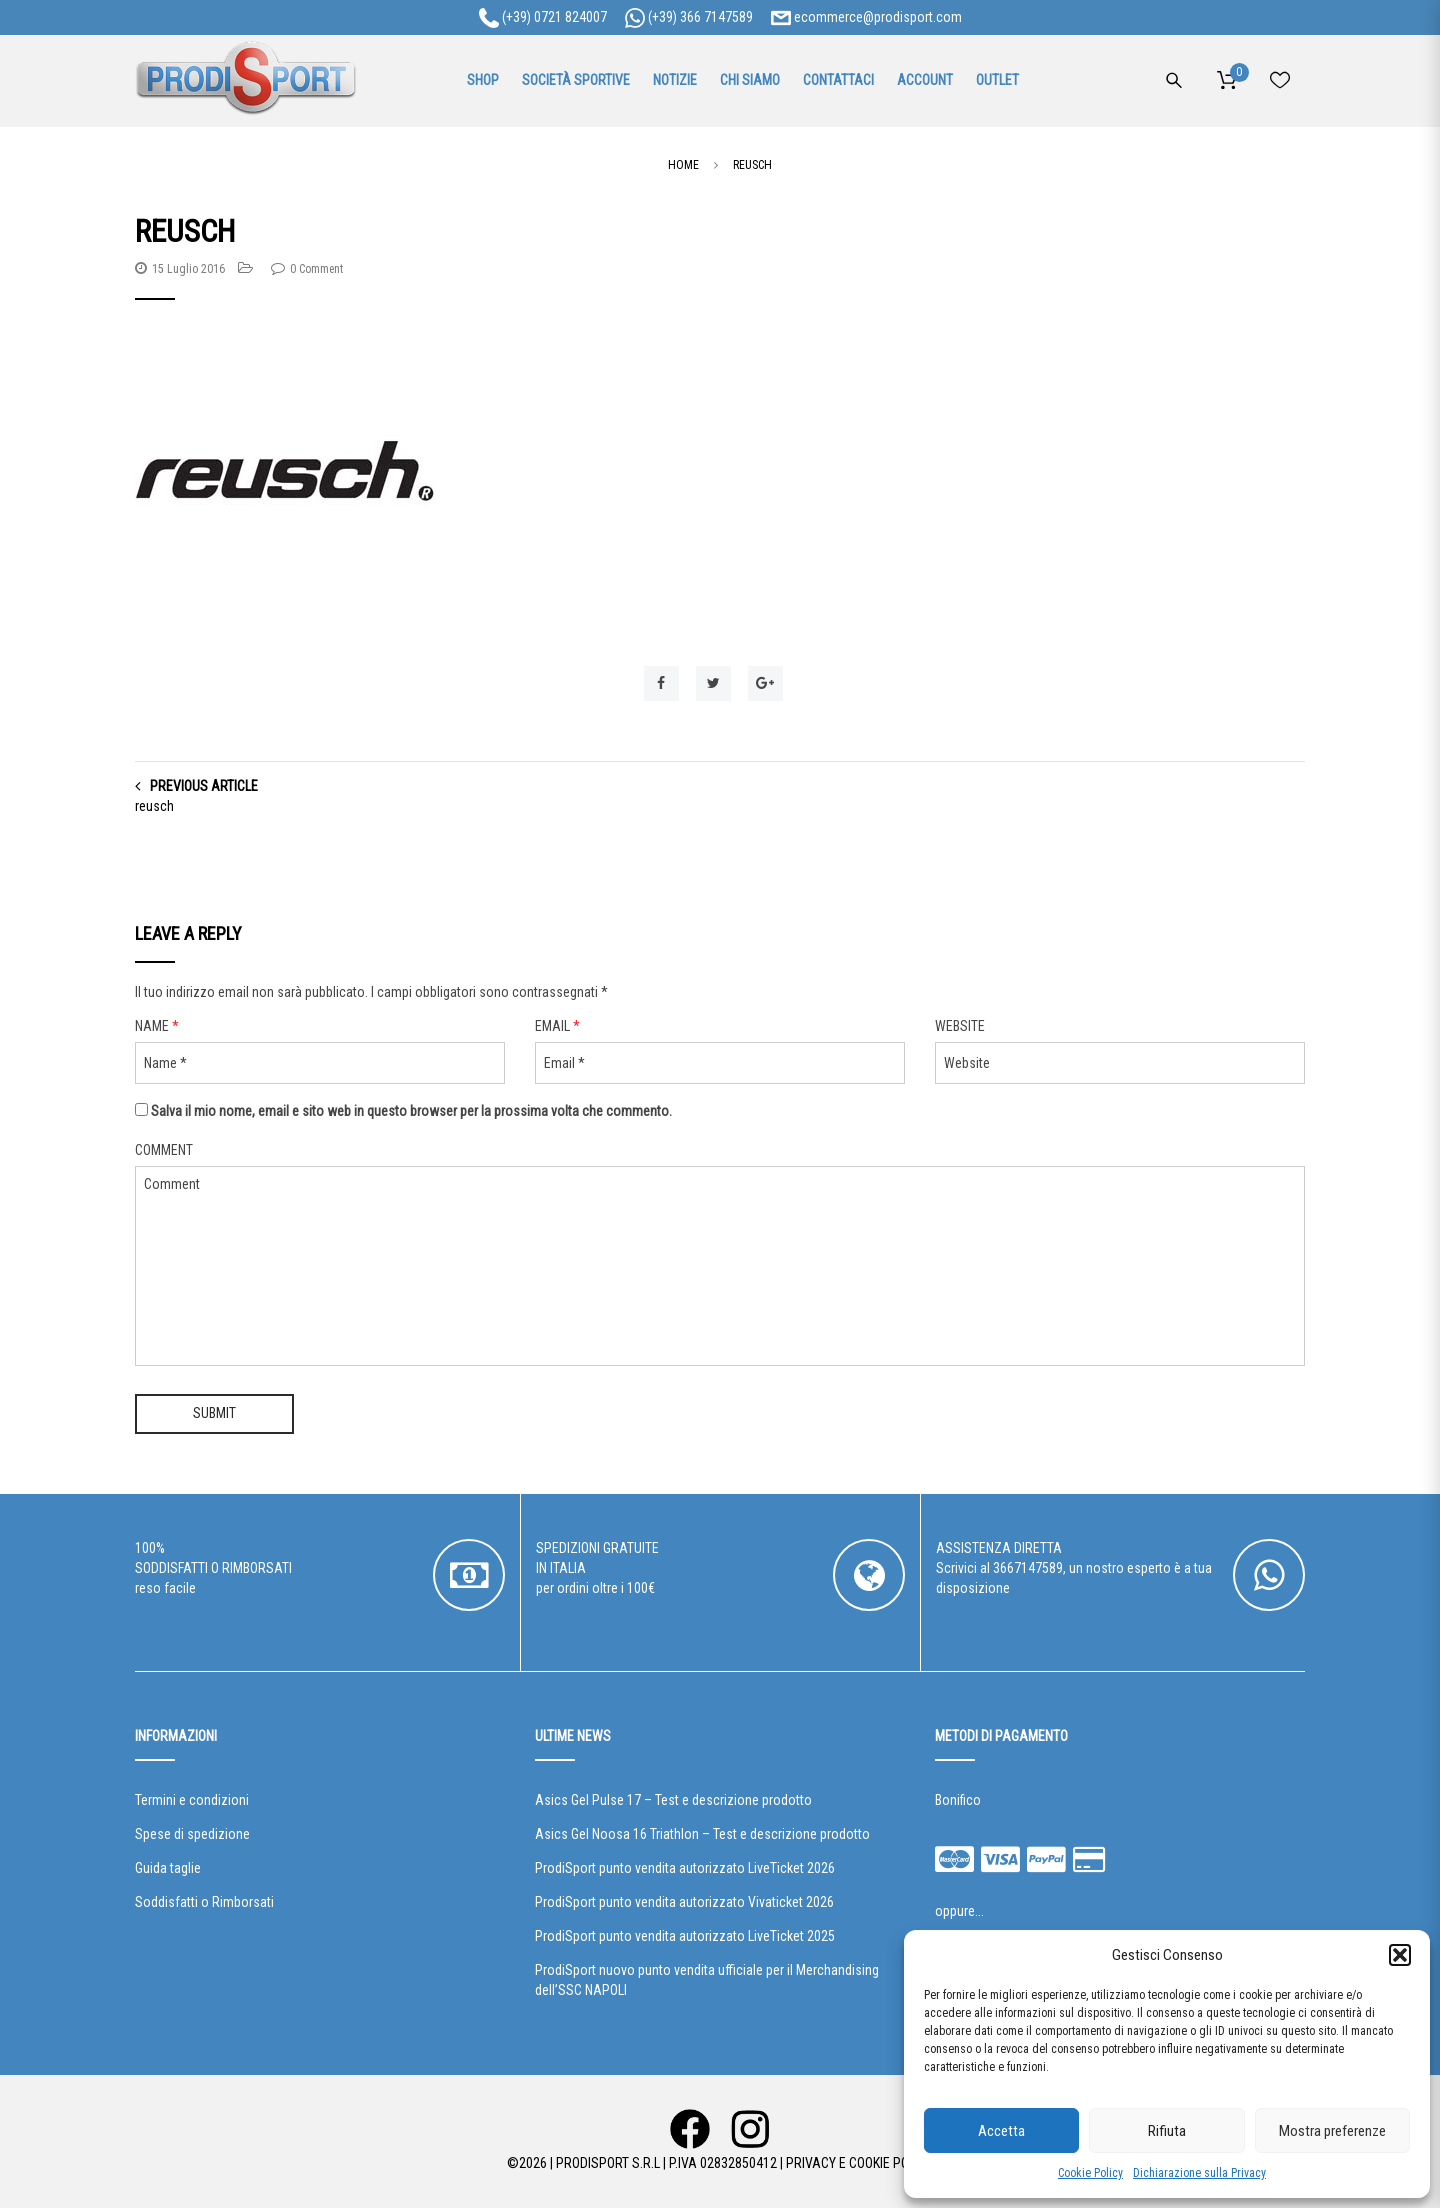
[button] (1400, 1955)
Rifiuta (1167, 2131)
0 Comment (316, 269)
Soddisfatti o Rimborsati (204, 1902)
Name (157, 1026)
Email (557, 1026)
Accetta (1001, 2131)
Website (960, 1026)
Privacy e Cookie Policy (859, 2163)
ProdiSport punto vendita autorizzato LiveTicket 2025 (685, 1936)
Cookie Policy (1090, 2173)
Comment (164, 1150)
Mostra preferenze (1332, 2131)
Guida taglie (168, 1868)
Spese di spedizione (192, 1834)
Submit (214, 1413)
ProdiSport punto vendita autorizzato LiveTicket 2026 (685, 1868)
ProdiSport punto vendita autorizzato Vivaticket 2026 (684, 1902)
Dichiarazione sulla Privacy (1199, 2173)
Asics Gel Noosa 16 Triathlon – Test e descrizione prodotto (702, 1834)
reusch (154, 806)
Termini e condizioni (192, 1800)
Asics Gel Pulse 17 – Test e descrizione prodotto (673, 1800)
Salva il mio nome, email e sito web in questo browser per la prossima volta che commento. (411, 1111)
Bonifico (958, 1800)
